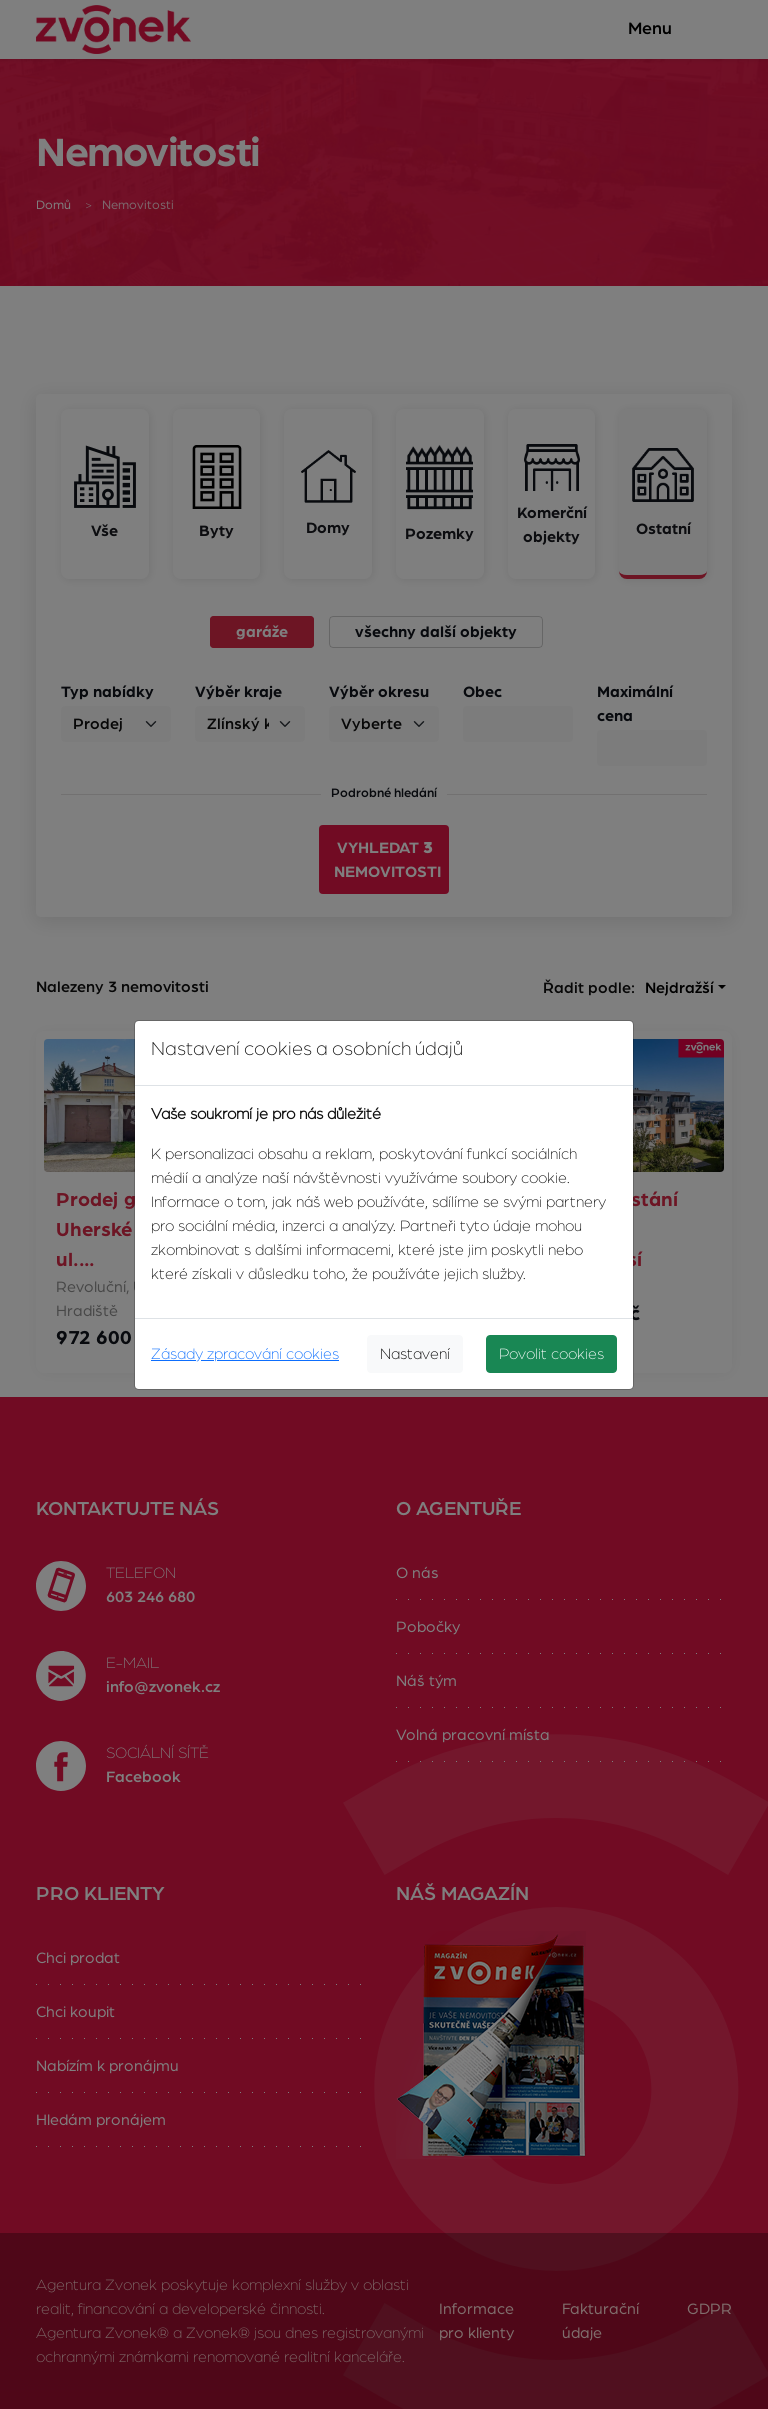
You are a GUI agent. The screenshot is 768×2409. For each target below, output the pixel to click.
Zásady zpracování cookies (245, 1354)
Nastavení (415, 1354)
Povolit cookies (551, 1354)
